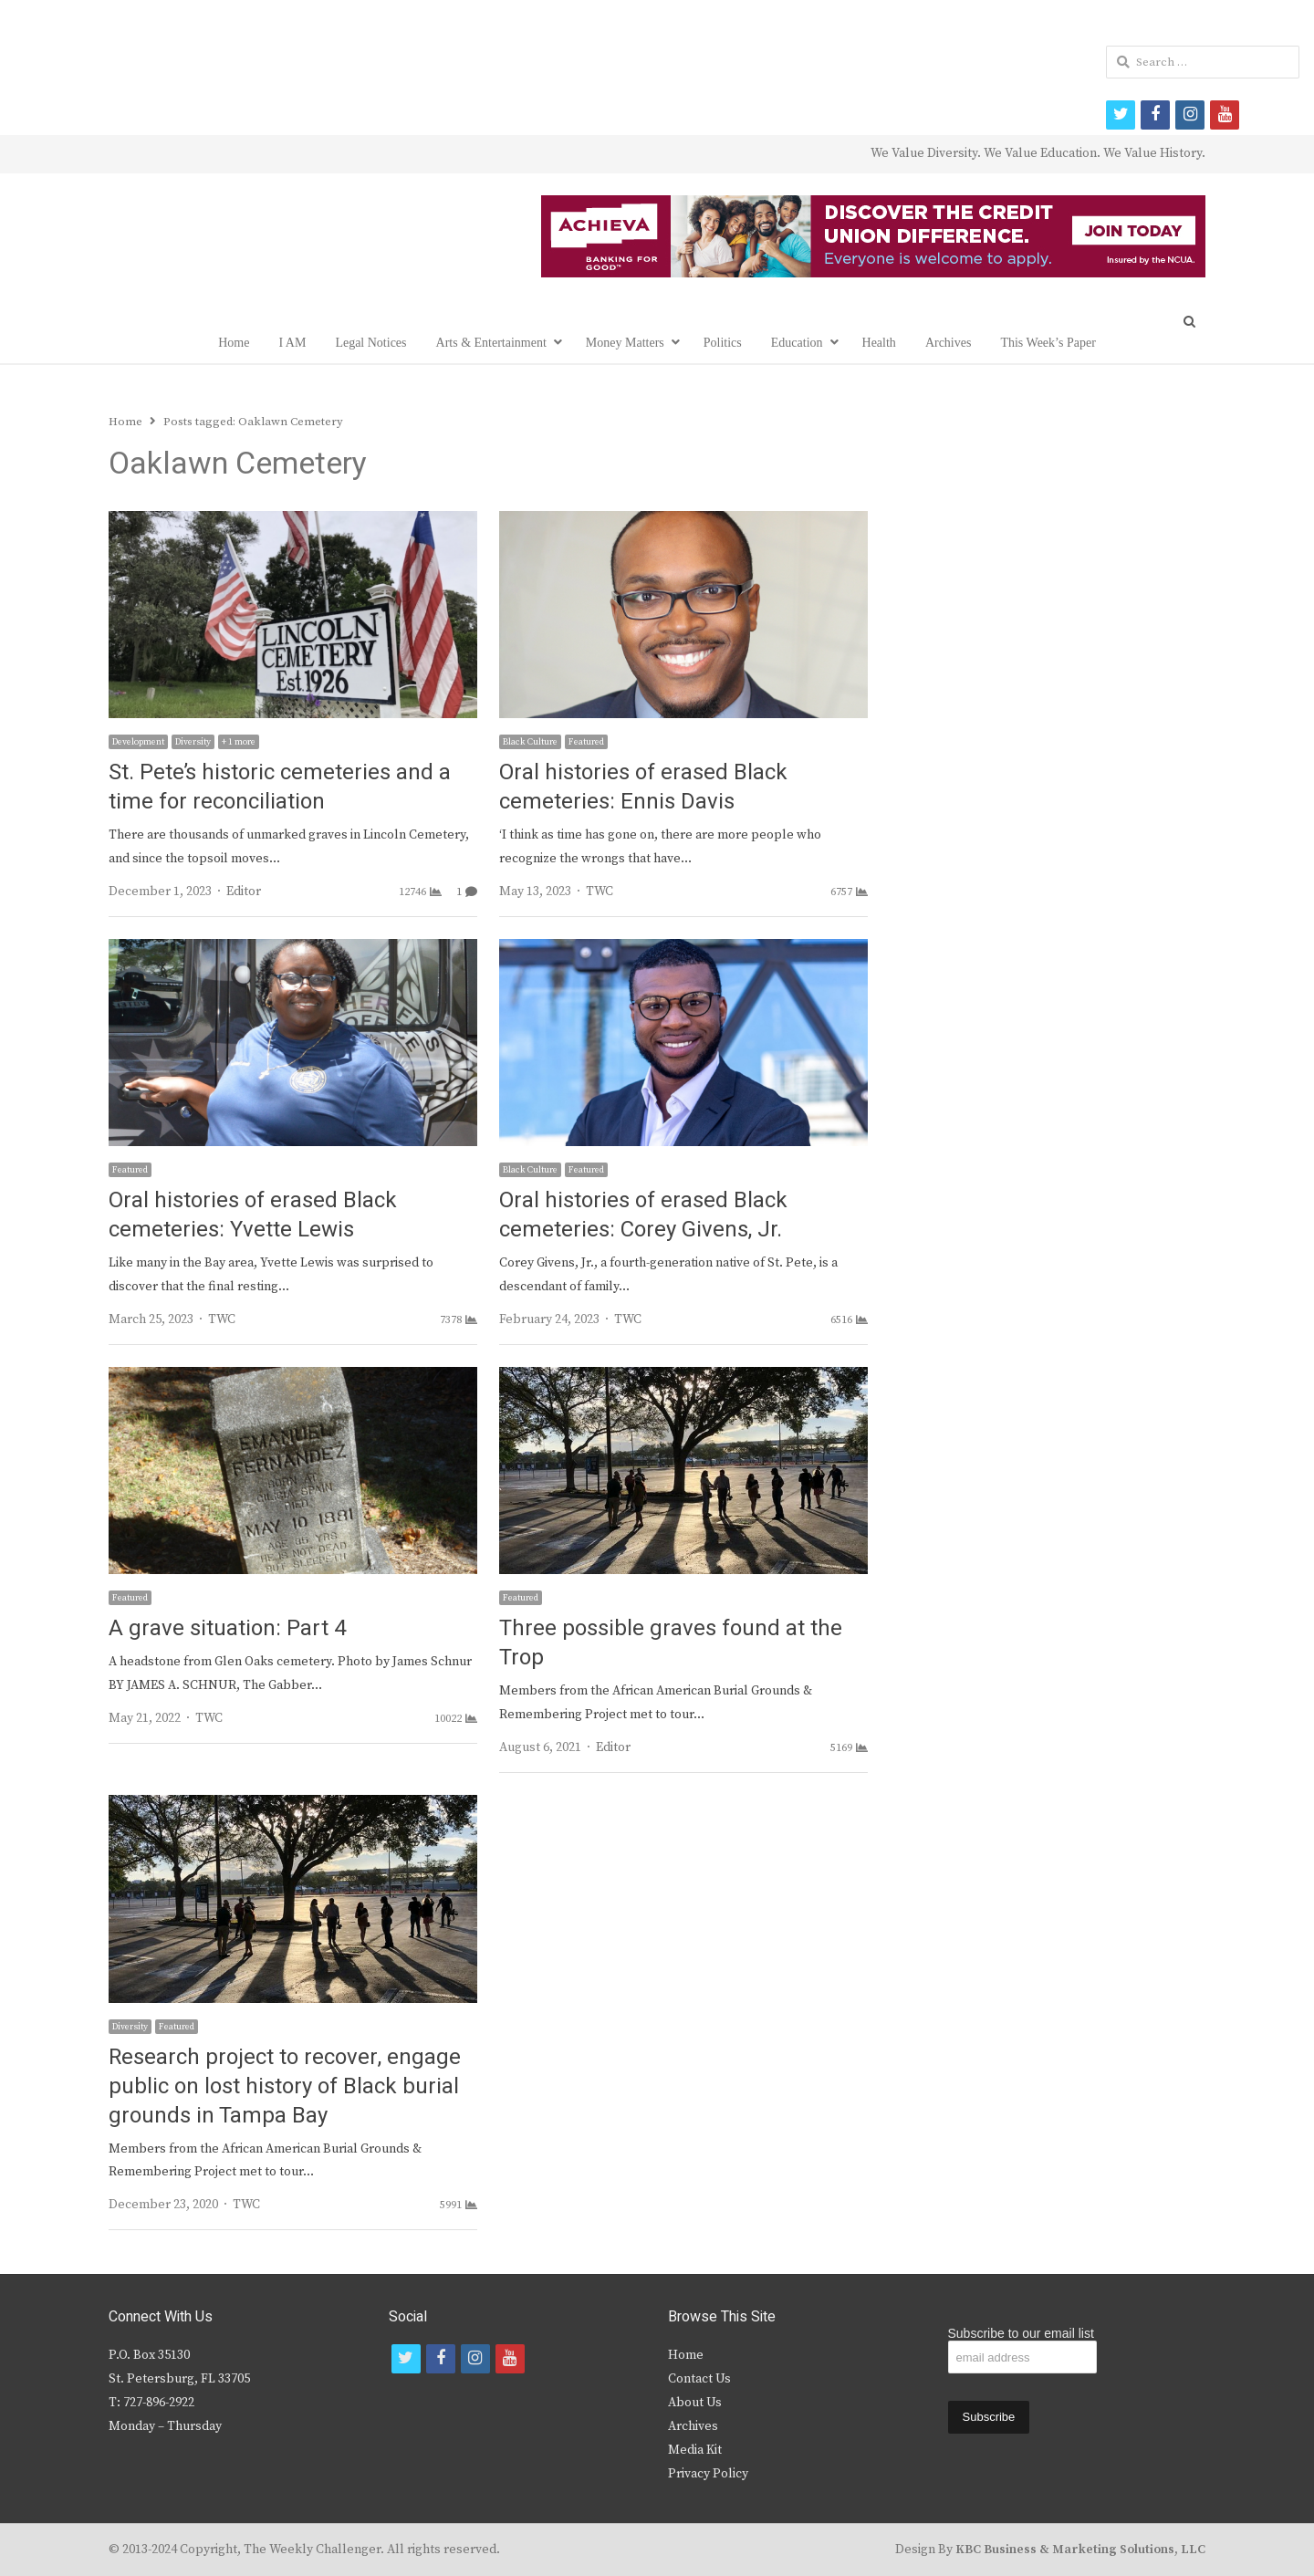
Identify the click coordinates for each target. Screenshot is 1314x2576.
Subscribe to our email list (1021, 2333)
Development (138, 741)
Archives (948, 342)
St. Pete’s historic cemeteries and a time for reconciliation (280, 787)
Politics (723, 342)
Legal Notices (370, 342)
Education (797, 342)
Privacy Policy (708, 2474)
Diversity (193, 741)
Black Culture (530, 741)
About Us (695, 2402)
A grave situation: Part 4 (227, 1628)
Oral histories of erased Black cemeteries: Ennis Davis (643, 787)
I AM (292, 342)
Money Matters (625, 342)
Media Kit (695, 2450)
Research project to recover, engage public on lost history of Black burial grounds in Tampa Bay (285, 2086)
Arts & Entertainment (491, 342)
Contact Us (699, 2379)
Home (233, 342)
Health (879, 342)
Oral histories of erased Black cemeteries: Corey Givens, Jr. (643, 1215)
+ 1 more (239, 741)
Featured (586, 741)
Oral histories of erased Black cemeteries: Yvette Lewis (253, 1215)
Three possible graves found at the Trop (670, 1643)
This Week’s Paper (1047, 342)
